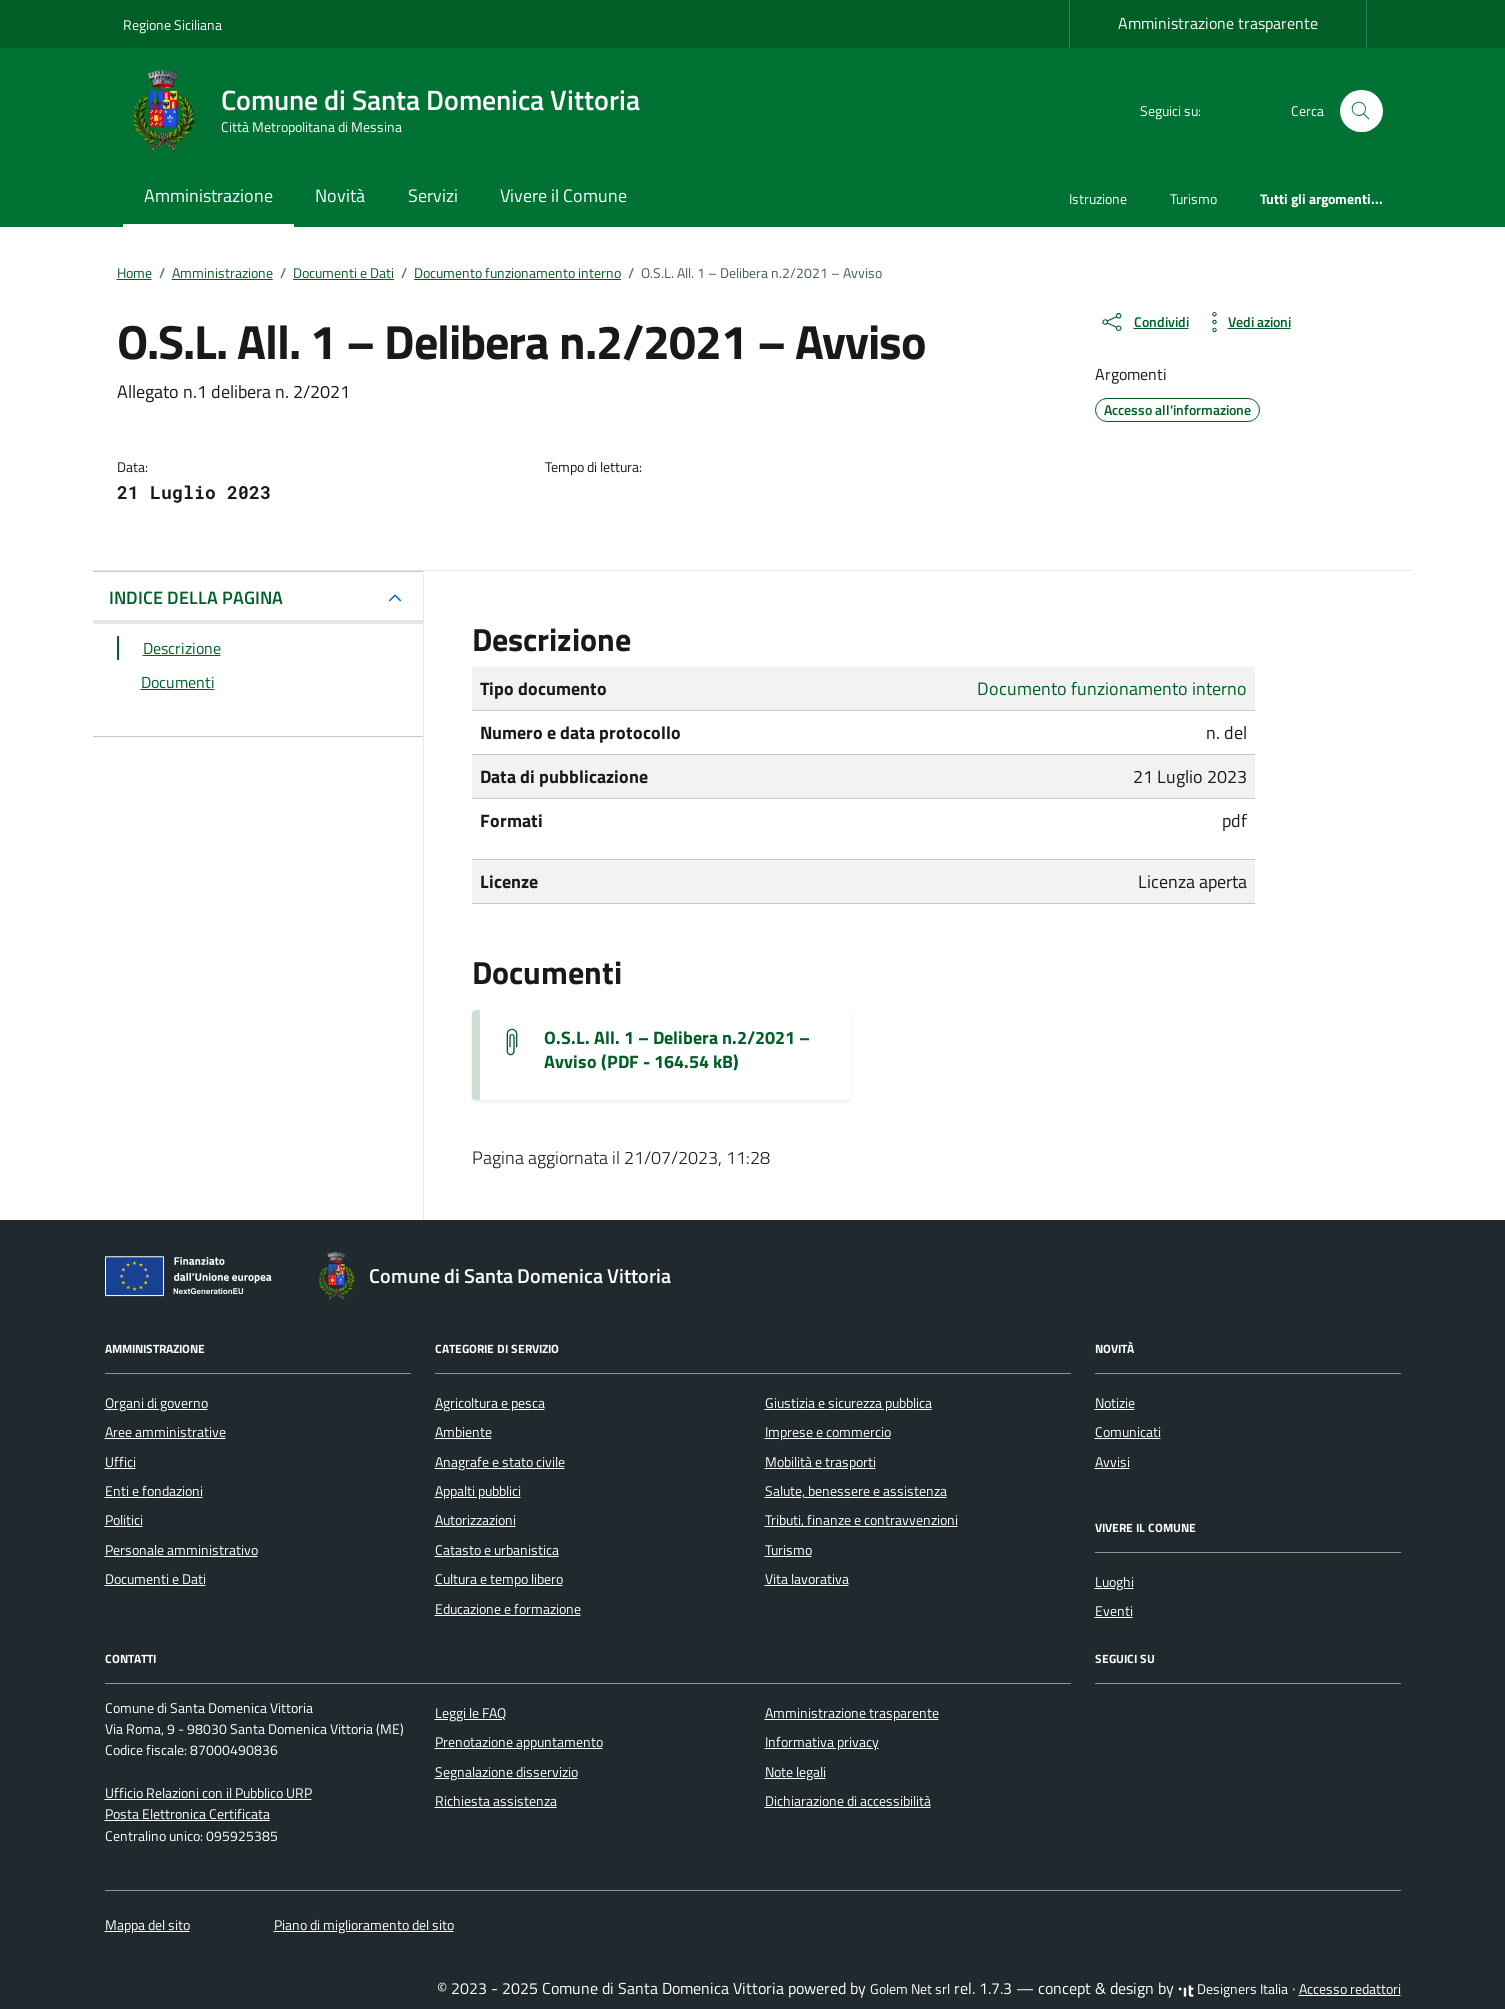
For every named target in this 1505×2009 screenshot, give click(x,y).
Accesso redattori (1350, 1989)
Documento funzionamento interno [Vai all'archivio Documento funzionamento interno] (1112, 688)
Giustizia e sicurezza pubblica (848, 1403)
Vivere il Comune (563, 195)
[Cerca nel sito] (1361, 111)
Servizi (433, 195)
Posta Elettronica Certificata (187, 1814)
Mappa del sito (147, 1925)
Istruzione (1098, 198)
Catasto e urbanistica (497, 1550)
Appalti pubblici (478, 1491)
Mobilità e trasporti (820, 1462)
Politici (124, 1520)
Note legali (795, 1772)
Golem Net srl (910, 1989)
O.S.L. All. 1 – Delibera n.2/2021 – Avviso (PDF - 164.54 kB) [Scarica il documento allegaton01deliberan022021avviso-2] (677, 1050)
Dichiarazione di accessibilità (848, 1801)
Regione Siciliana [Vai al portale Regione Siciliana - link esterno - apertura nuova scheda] (172, 24)
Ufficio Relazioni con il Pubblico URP (208, 1793)
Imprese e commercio (828, 1432)
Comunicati (1128, 1432)
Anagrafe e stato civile (500, 1462)
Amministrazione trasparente (1218, 23)
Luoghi (1114, 1582)
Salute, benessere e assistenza (856, 1491)
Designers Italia (1233, 1989)
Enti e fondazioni (154, 1491)
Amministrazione (208, 195)
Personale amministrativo (181, 1550)
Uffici (120, 1462)
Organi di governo (156, 1403)
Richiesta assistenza (496, 1801)
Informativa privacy (822, 1742)
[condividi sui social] (1144, 322)
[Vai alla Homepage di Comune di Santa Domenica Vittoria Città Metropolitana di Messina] (393, 111)
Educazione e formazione (508, 1609)
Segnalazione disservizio (506, 1772)
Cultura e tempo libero (499, 1579)
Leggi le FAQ (470, 1713)
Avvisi (1112, 1462)
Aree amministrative (165, 1432)
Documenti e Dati (155, 1579)
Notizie (1115, 1403)
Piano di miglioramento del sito (364, 1925)
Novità (340, 195)
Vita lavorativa (807, 1579)
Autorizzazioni (475, 1520)
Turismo (1193, 198)
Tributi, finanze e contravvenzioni (861, 1520)
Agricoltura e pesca (490, 1403)
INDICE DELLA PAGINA (196, 597)
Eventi (1114, 1611)
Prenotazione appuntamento (519, 1742)
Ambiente (463, 1432)
